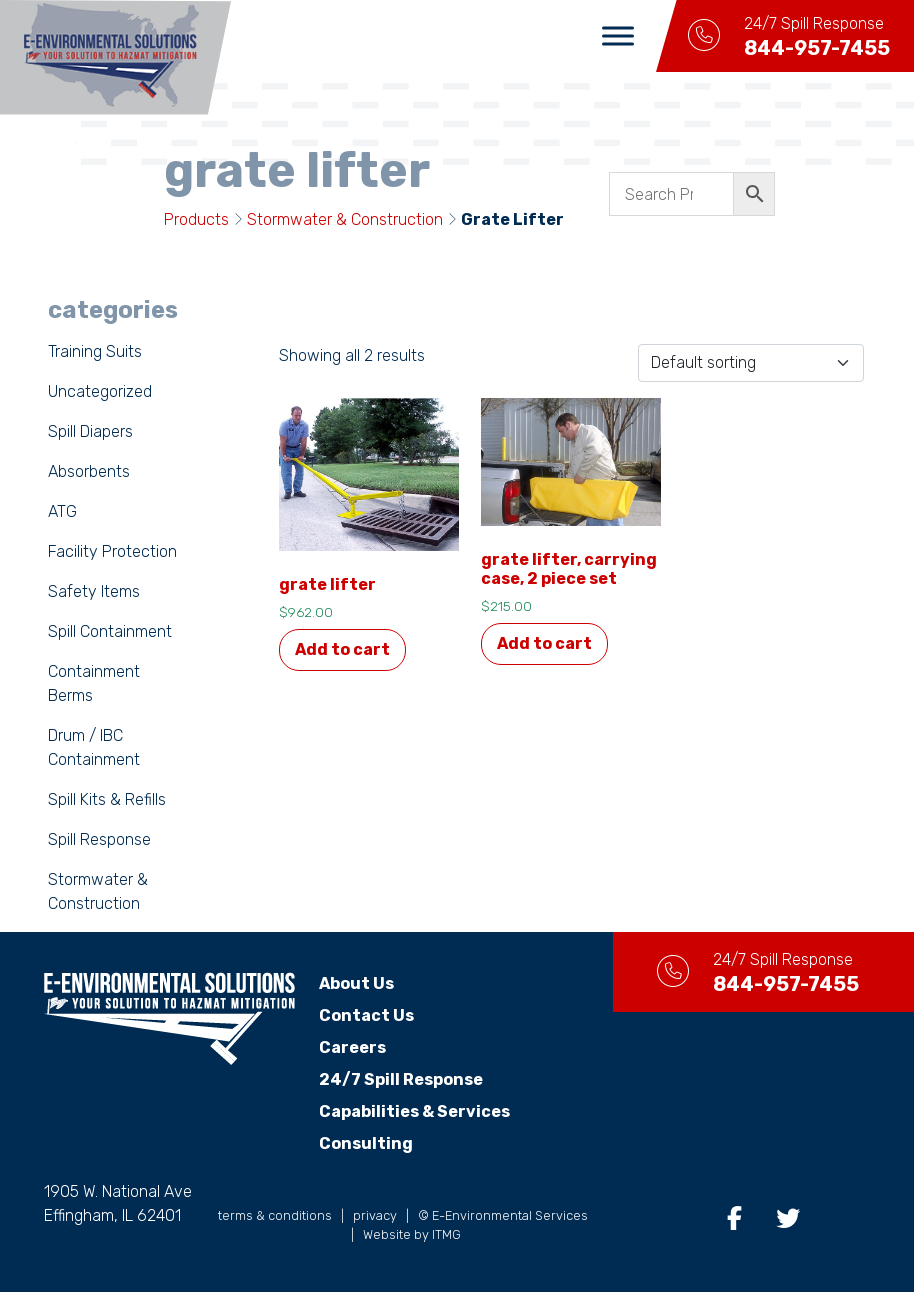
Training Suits (95, 351)
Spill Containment (110, 631)
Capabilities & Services (414, 1111)
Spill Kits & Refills (107, 799)
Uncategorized (100, 391)
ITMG (446, 1234)
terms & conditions (275, 1215)
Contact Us (366, 1015)
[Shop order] (751, 363)
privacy (375, 1215)
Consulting (366, 1143)
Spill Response (99, 839)
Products (196, 219)
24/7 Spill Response (401, 1079)
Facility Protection (112, 551)
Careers (352, 1047)
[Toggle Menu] (618, 35)
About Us (356, 983)
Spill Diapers (90, 431)
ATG (62, 511)
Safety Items (94, 591)
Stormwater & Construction (345, 219)
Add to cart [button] (342, 649)
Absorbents (89, 471)
